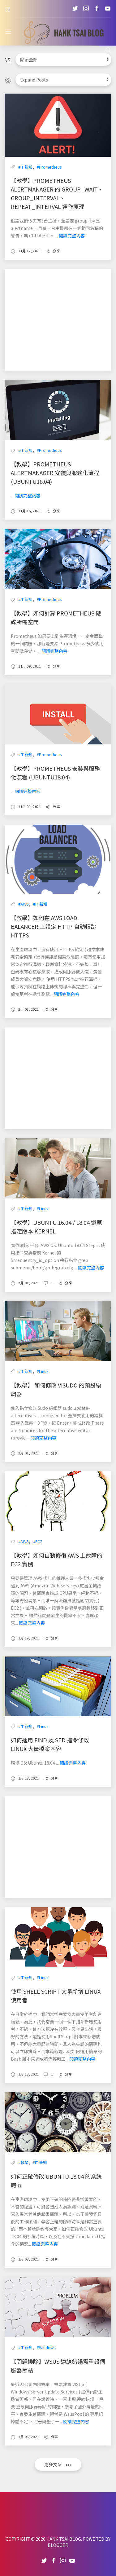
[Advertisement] (58, 319)
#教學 (23, 2162)
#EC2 (37, 1541)
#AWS (23, 904)
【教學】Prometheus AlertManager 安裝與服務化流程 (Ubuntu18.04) (55, 472)
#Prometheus (49, 167)
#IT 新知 (25, 167)
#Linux (42, 1208)
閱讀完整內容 (72, 235)
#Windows (46, 2347)
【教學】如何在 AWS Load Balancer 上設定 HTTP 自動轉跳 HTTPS (53, 926)
